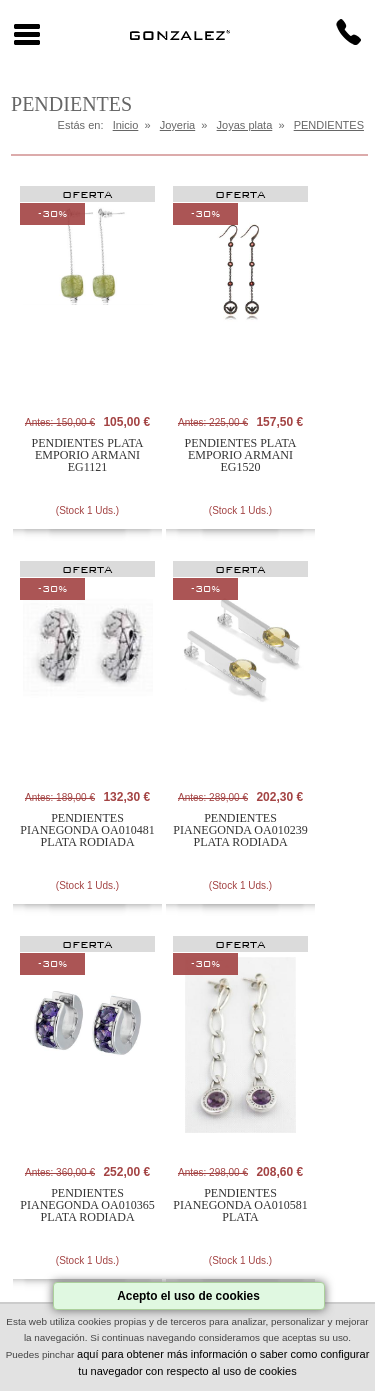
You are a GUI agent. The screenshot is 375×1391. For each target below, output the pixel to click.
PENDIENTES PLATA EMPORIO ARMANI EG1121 (88, 455)
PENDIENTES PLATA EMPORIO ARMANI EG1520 (241, 455)
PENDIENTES (329, 125)
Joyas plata (245, 125)
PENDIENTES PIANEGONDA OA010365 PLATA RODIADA (87, 1205)
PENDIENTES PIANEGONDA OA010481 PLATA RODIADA (87, 830)
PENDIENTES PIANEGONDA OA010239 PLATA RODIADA (240, 830)
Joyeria (177, 125)
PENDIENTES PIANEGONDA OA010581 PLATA (240, 1205)
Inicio (126, 125)
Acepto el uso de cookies (188, 1296)
